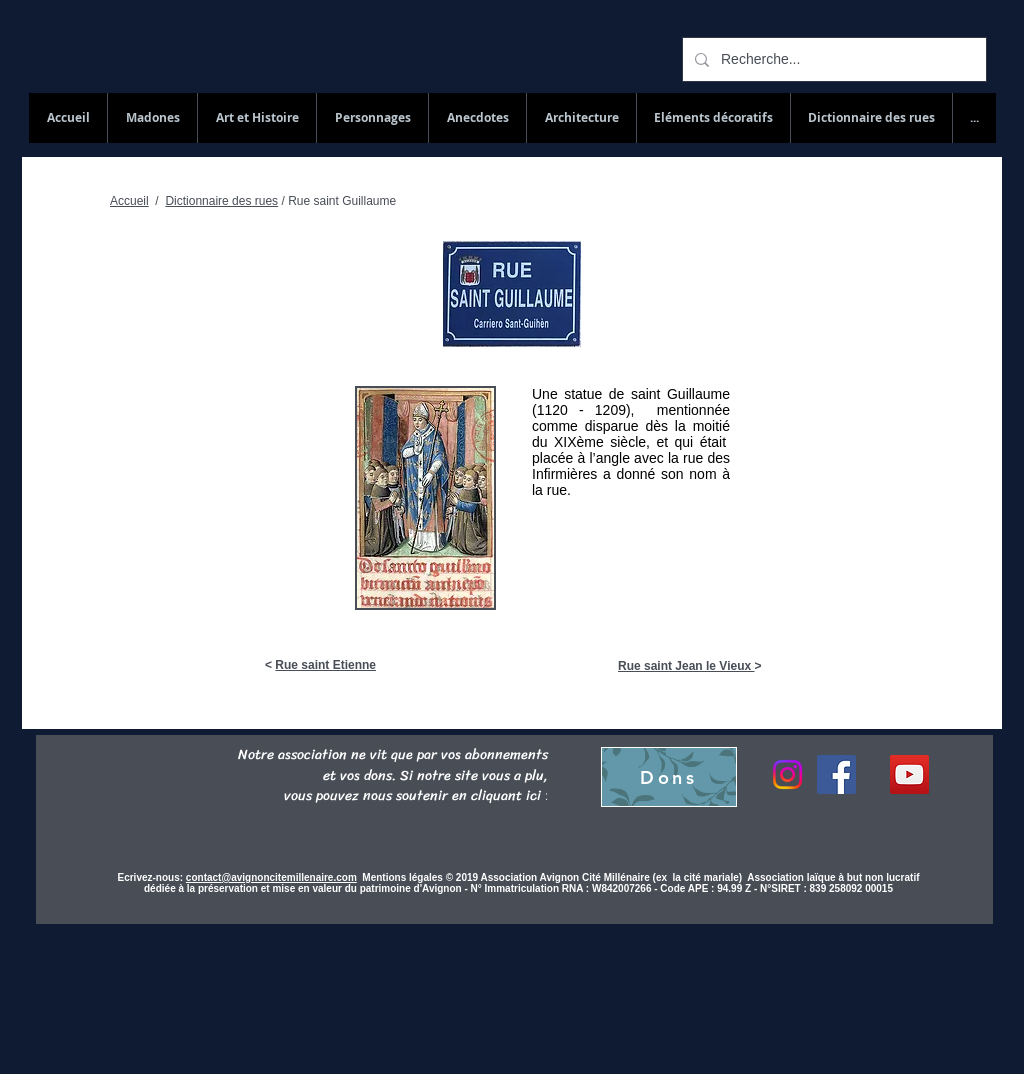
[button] (871, 118)
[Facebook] (836, 774)
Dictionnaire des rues (221, 201)
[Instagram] (787, 774)
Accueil (129, 201)
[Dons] (669, 777)
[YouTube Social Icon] (909, 774)
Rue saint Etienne (325, 665)
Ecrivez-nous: (151, 877)
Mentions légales (403, 877)
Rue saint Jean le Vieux (686, 666)
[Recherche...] (832, 59)
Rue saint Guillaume (342, 201)
